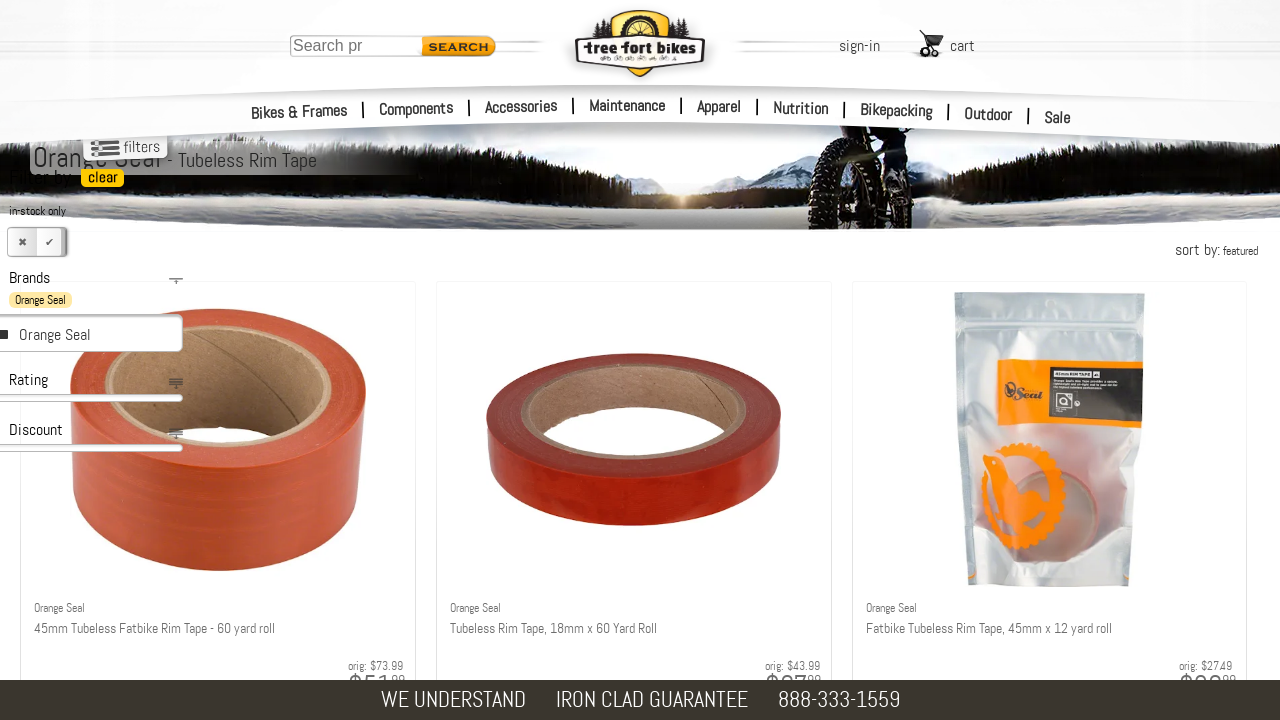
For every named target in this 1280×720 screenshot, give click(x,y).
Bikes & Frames (299, 112)
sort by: (1216, 249)
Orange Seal (55, 334)
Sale (1057, 118)
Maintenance (627, 105)
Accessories (521, 106)
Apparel (719, 106)
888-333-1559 (839, 699)
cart (962, 45)
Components (416, 108)
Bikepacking (896, 110)
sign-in (859, 45)
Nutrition (800, 108)
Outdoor (988, 114)
